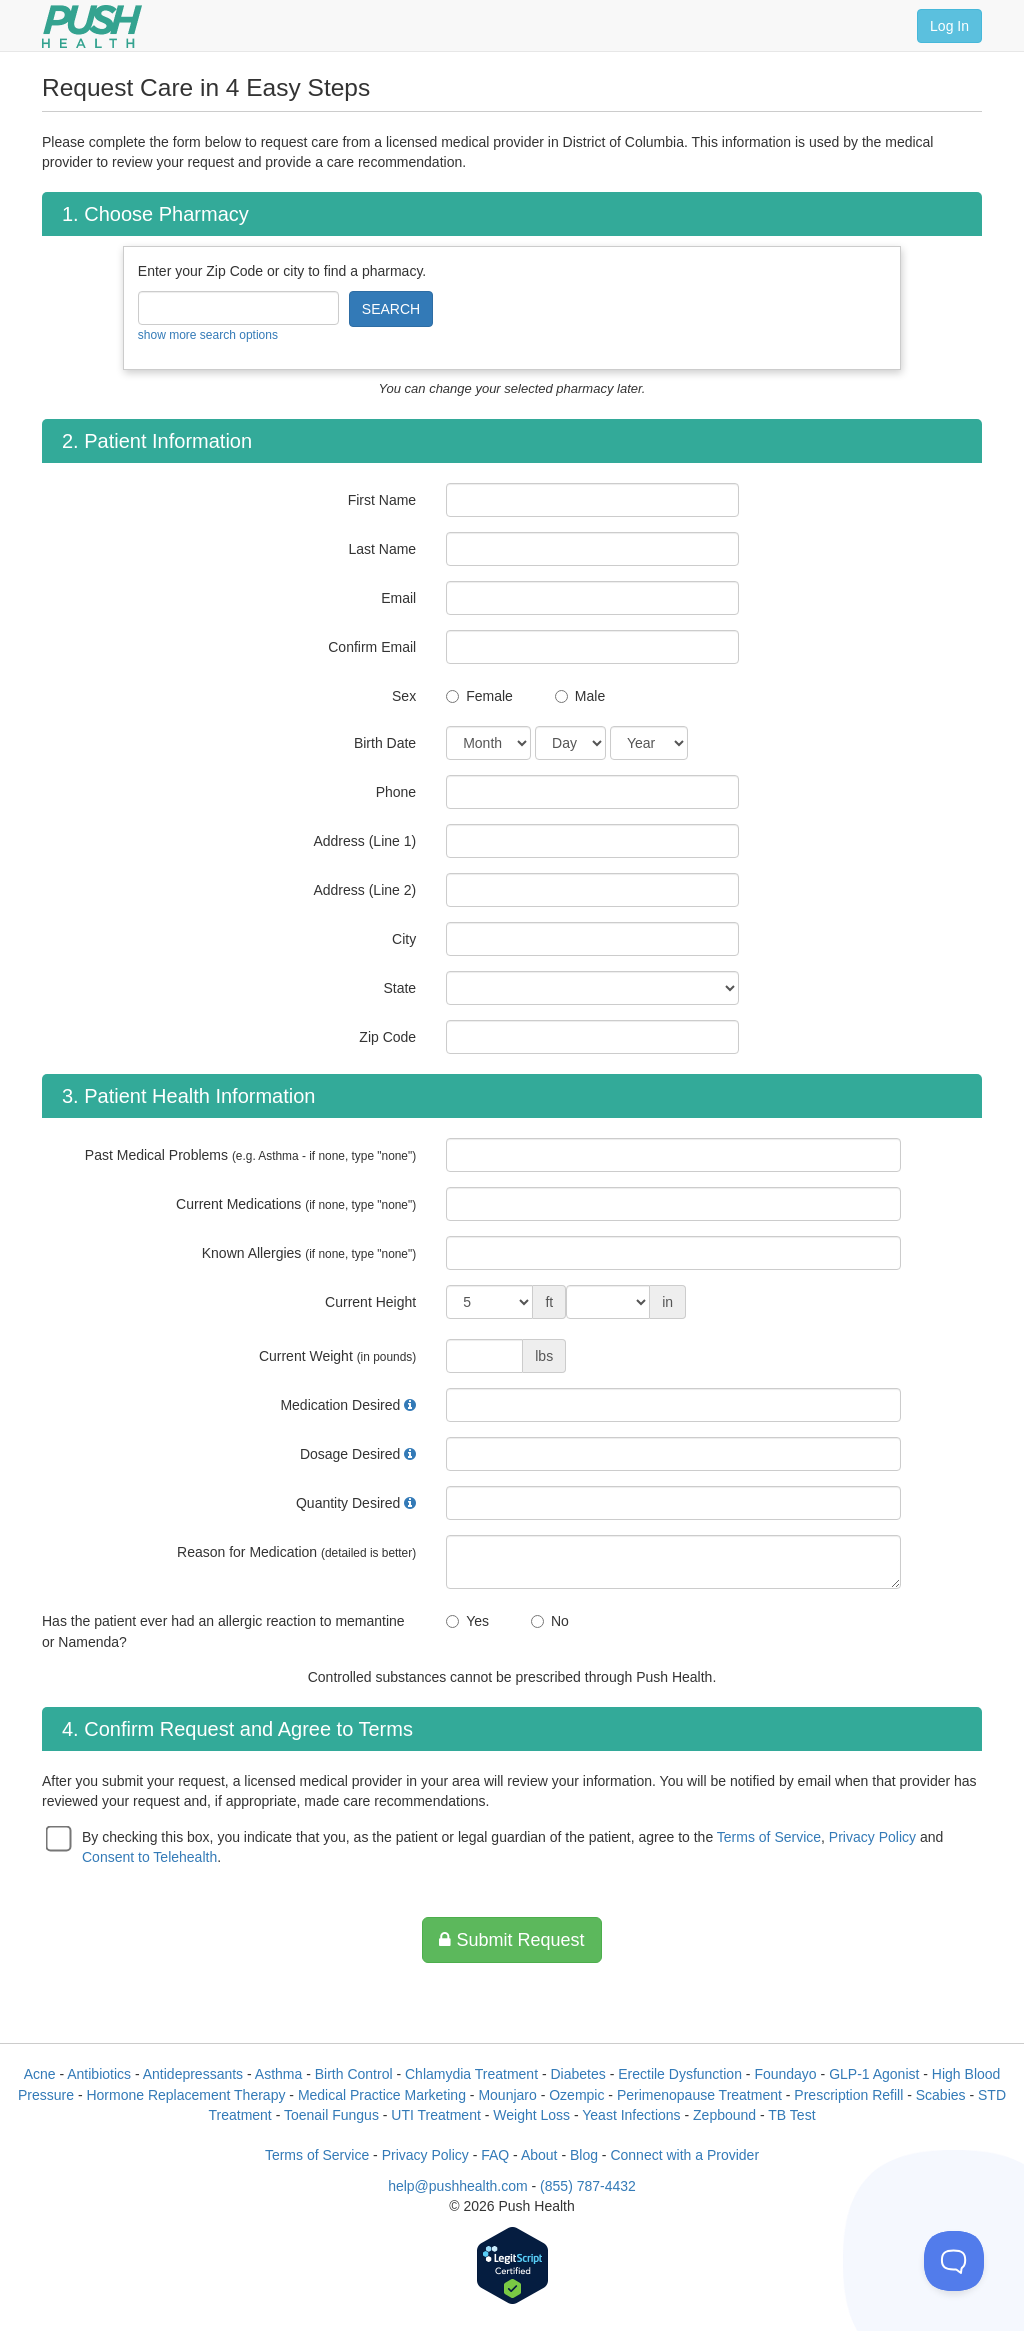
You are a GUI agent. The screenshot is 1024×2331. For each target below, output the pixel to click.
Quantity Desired (348, 1503)
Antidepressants (193, 2074)
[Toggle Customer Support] (954, 2261)
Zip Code (387, 1037)
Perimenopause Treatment (699, 2095)
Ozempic (576, 2095)
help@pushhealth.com (458, 2186)
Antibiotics (99, 2074)
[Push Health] (92, 26)
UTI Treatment (435, 2115)
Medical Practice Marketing (382, 2095)
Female (489, 696)
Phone (396, 792)
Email (398, 598)
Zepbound (724, 2115)
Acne (40, 2074)
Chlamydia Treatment (471, 2074)
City (404, 939)
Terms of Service (769, 1837)
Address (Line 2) (364, 890)
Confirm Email (372, 647)
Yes (477, 1621)
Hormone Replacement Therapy (185, 2095)
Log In (949, 26)
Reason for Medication (296, 1552)
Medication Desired (340, 1405)
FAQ (495, 2155)
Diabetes (578, 2074)
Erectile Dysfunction (680, 2074)
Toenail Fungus (331, 2115)
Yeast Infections (631, 2115)
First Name (382, 500)
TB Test (791, 2115)
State (399, 988)
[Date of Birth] (488, 743)
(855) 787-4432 (588, 2186)
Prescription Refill (848, 2095)
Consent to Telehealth (149, 1857)
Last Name (382, 549)
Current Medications (296, 1204)
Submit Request (511, 1940)
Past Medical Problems (250, 1155)
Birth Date (385, 743)
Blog (584, 2155)
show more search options (208, 335)
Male (590, 696)
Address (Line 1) (364, 841)
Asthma (278, 2074)
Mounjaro (507, 2095)
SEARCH (391, 309)
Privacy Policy (872, 1837)
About (539, 2155)
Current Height (370, 1302)
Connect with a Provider (684, 2155)
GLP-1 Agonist (874, 2074)
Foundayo (785, 2074)
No (560, 1621)
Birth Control (354, 2074)
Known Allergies (309, 1253)
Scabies (941, 2095)
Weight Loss (531, 2115)
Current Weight (337, 1356)
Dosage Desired (350, 1454)
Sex (404, 696)
